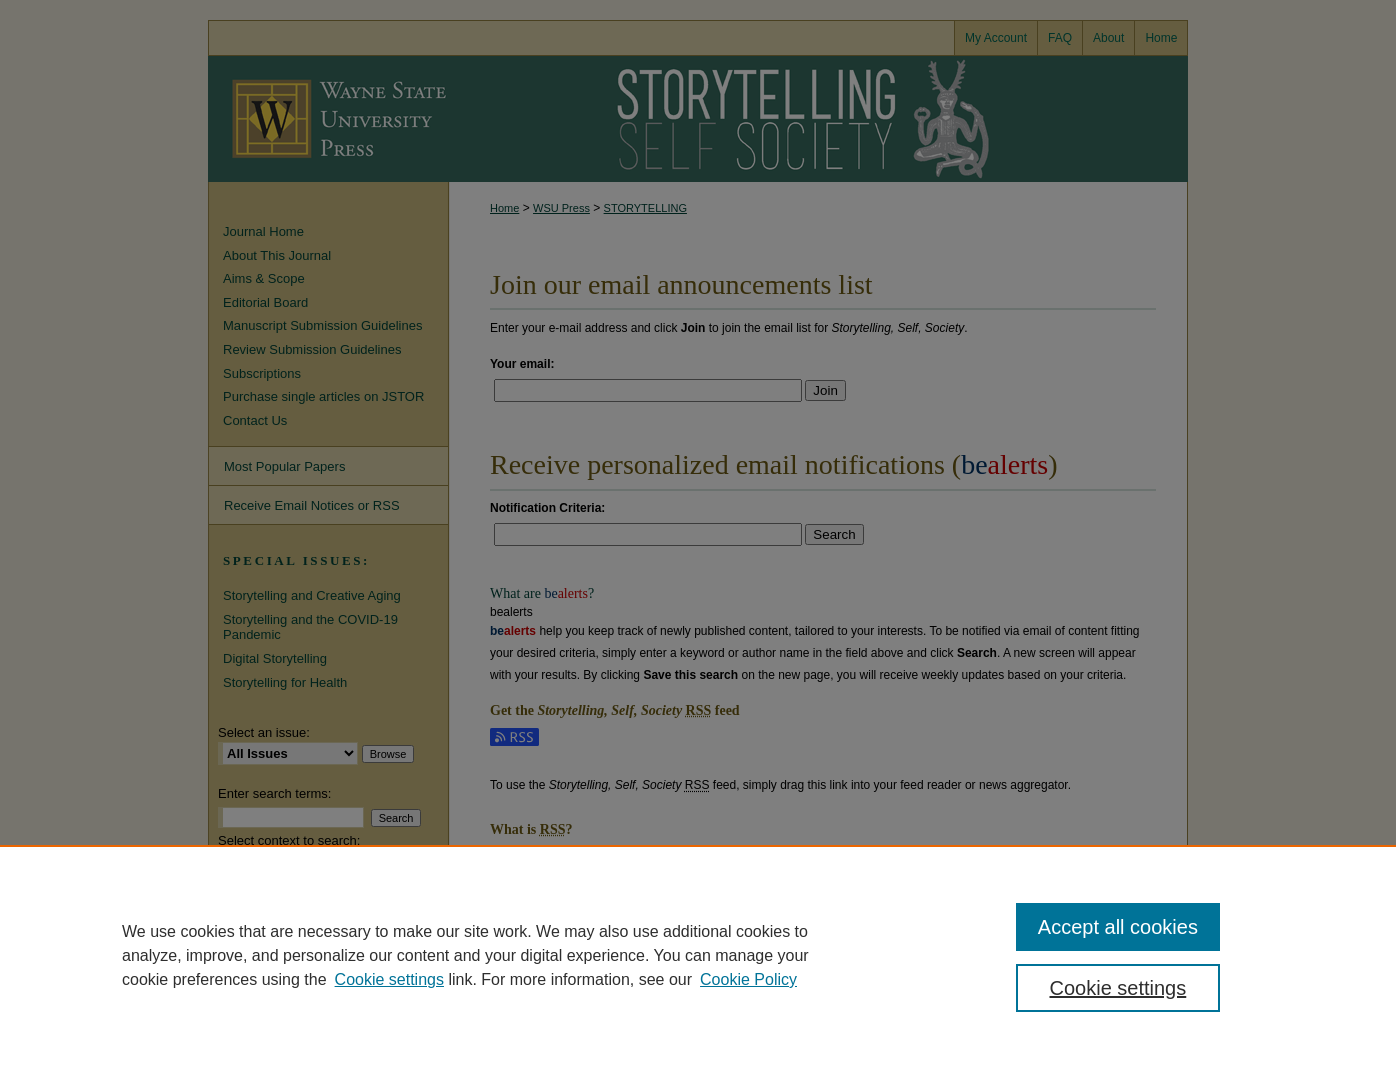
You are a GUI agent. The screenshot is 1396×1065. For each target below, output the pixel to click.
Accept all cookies (1118, 927)
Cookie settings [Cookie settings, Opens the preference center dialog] (1118, 988)
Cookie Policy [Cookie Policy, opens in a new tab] (748, 979)
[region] (698, 955)
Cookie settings (389, 979)
